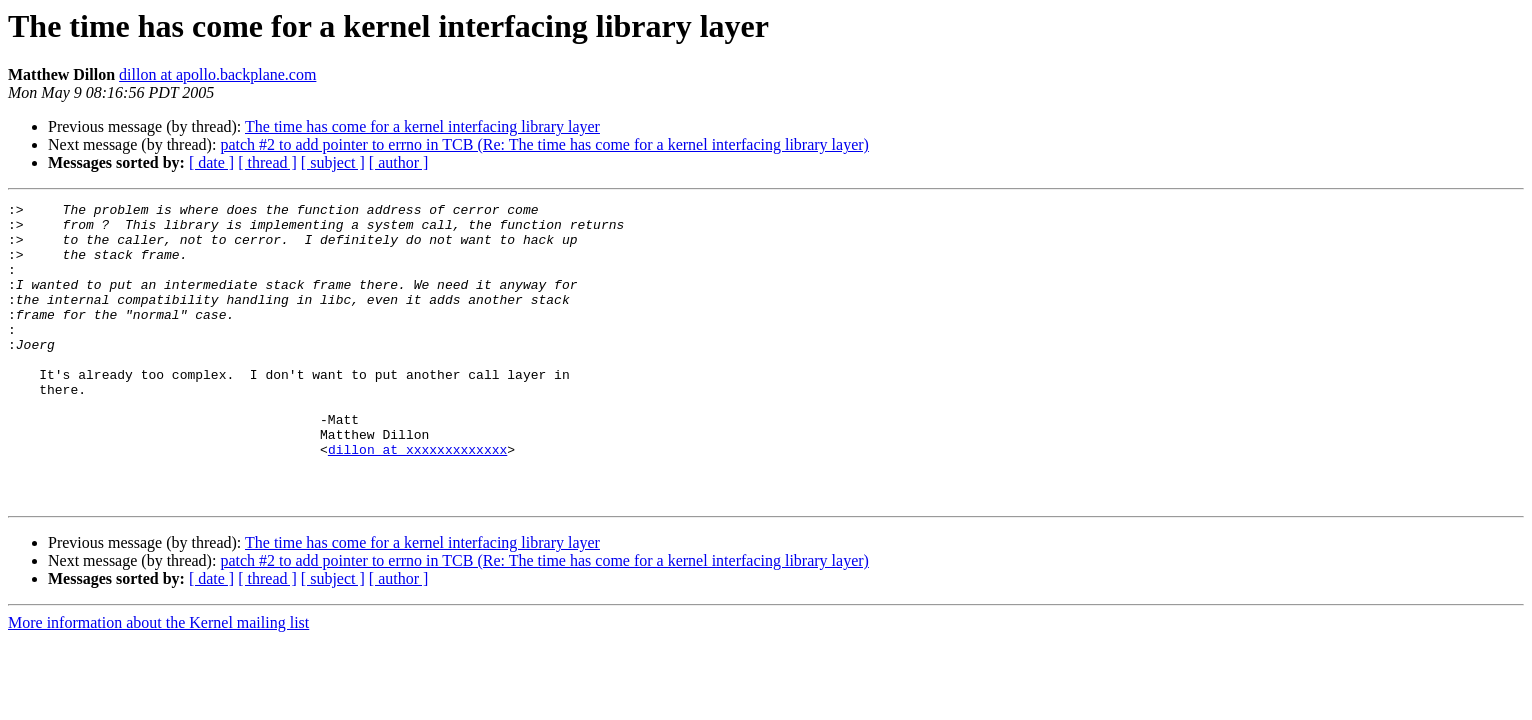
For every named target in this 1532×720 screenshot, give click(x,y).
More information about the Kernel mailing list (158, 682)
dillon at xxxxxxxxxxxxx (417, 500)
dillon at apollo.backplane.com (217, 74)
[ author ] (399, 162)
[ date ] (211, 162)
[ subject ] (333, 162)
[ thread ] (267, 162)
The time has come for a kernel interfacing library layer (422, 126)
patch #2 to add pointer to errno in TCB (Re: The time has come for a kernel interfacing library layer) (544, 144)
